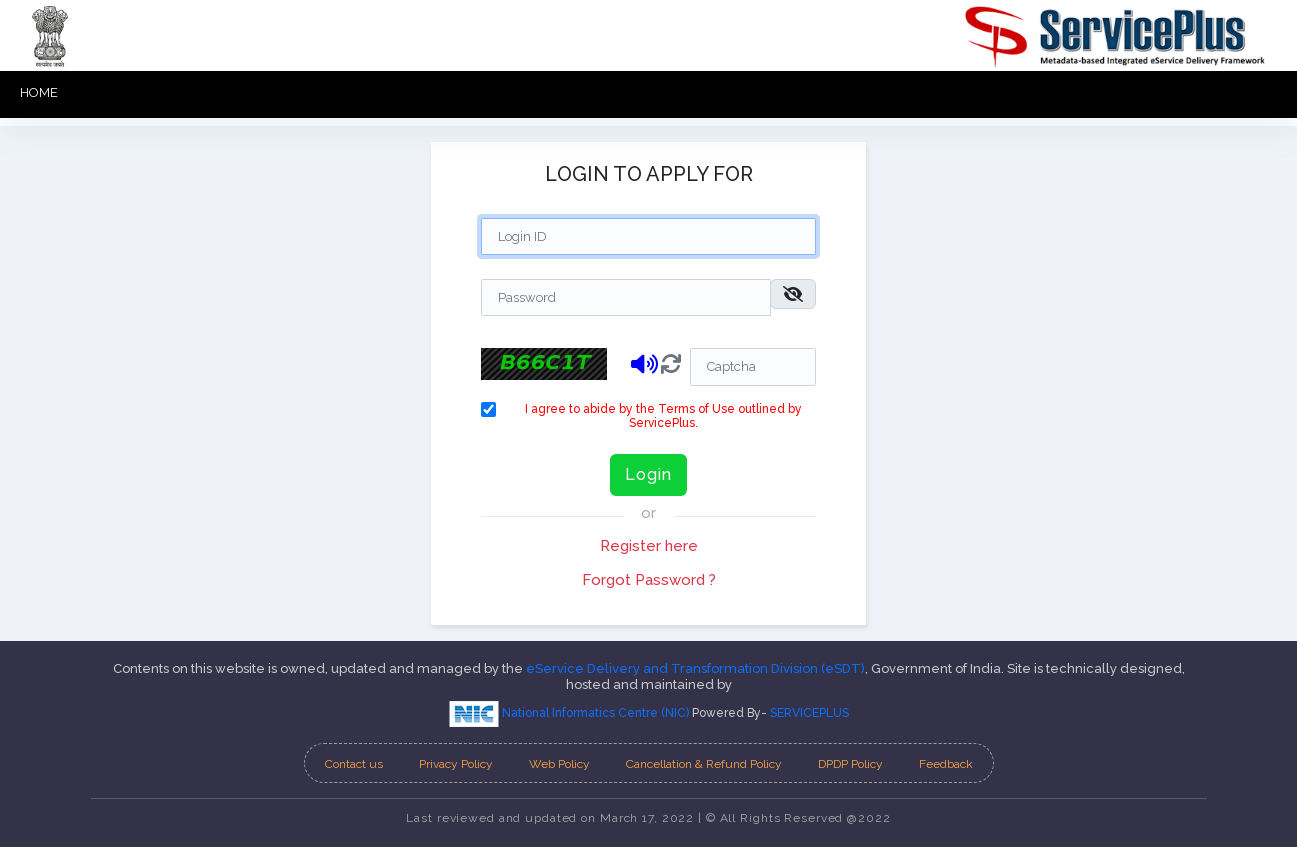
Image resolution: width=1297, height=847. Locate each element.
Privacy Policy (456, 764)
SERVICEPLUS (809, 713)
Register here (649, 546)
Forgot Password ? (649, 580)
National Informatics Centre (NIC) (570, 713)
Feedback (946, 764)
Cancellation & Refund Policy (704, 764)
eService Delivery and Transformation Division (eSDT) (695, 668)
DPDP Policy (850, 764)
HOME (39, 92)
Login (648, 474)
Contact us (354, 764)
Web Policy (559, 764)
